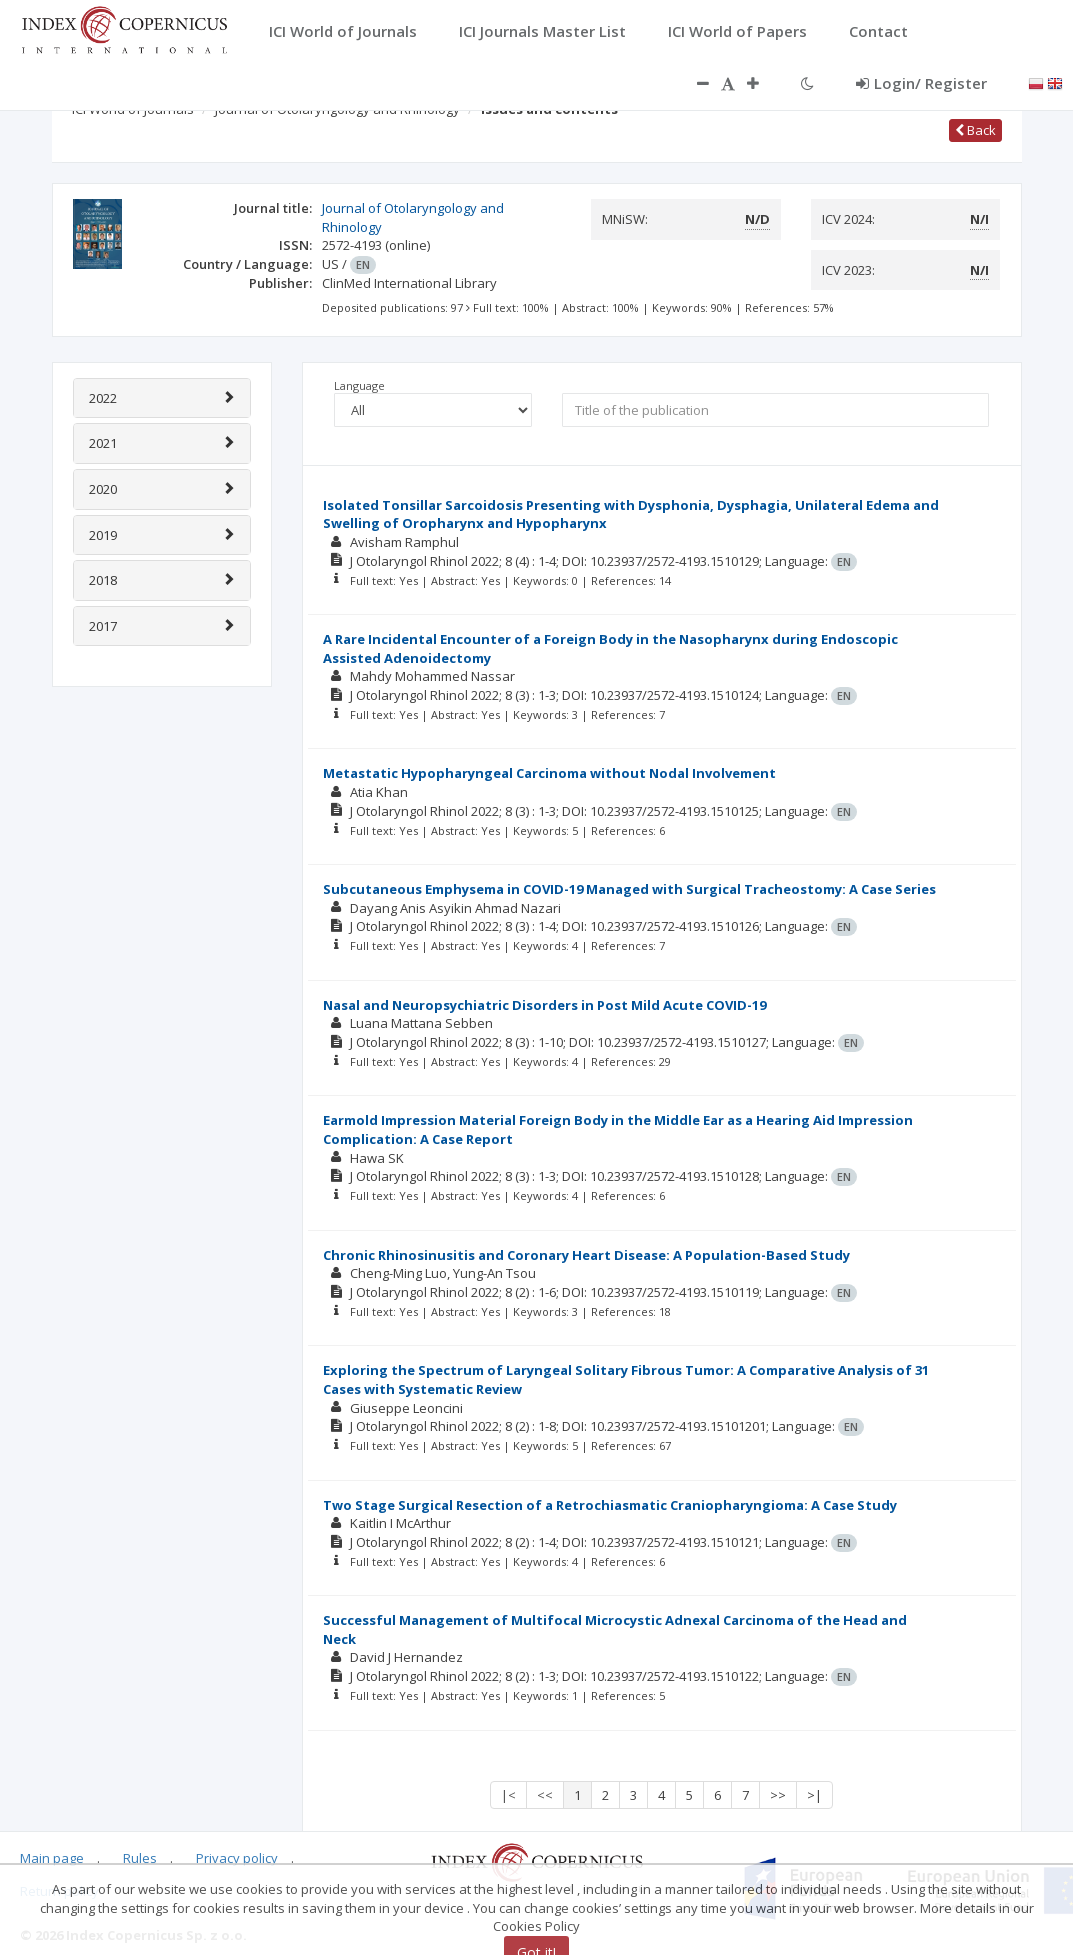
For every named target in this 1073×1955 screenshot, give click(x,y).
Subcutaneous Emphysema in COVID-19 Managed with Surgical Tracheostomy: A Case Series (629, 889)
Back (975, 130)
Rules (140, 1858)
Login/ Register (921, 83)
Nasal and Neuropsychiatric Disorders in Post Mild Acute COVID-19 (544, 1005)
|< (508, 1795)
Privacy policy (237, 1858)
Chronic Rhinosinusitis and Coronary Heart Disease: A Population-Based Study (586, 1255)
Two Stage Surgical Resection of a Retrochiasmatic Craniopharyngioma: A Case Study (610, 1505)
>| (814, 1795)
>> (778, 1795)
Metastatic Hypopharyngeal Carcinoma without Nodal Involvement (549, 773)
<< (545, 1795)
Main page (52, 1858)
